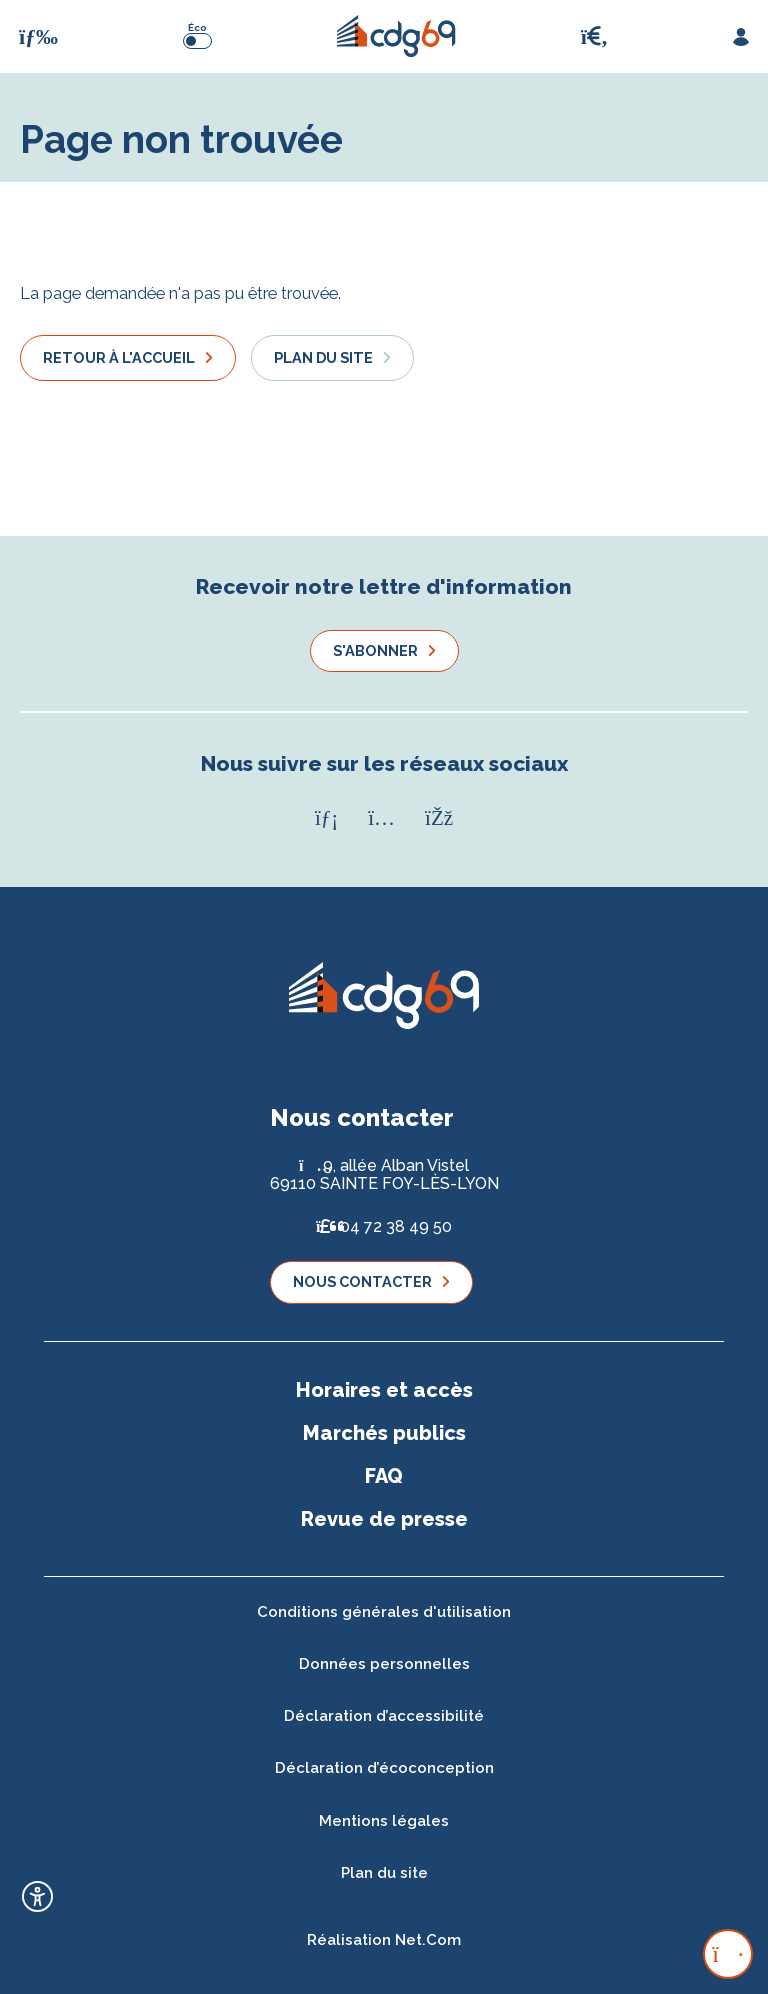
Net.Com (428, 1940)
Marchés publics (384, 1433)
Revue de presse (384, 1519)
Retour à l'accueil (119, 357)
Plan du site (323, 357)
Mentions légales (384, 1821)
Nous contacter (362, 1281)
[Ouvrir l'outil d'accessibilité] (37, 1896)
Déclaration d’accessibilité (384, 1716)
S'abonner (375, 650)
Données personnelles (384, 1664)
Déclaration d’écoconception (384, 1768)
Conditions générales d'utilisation (384, 1612)
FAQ (384, 1476)
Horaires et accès (384, 1390)
